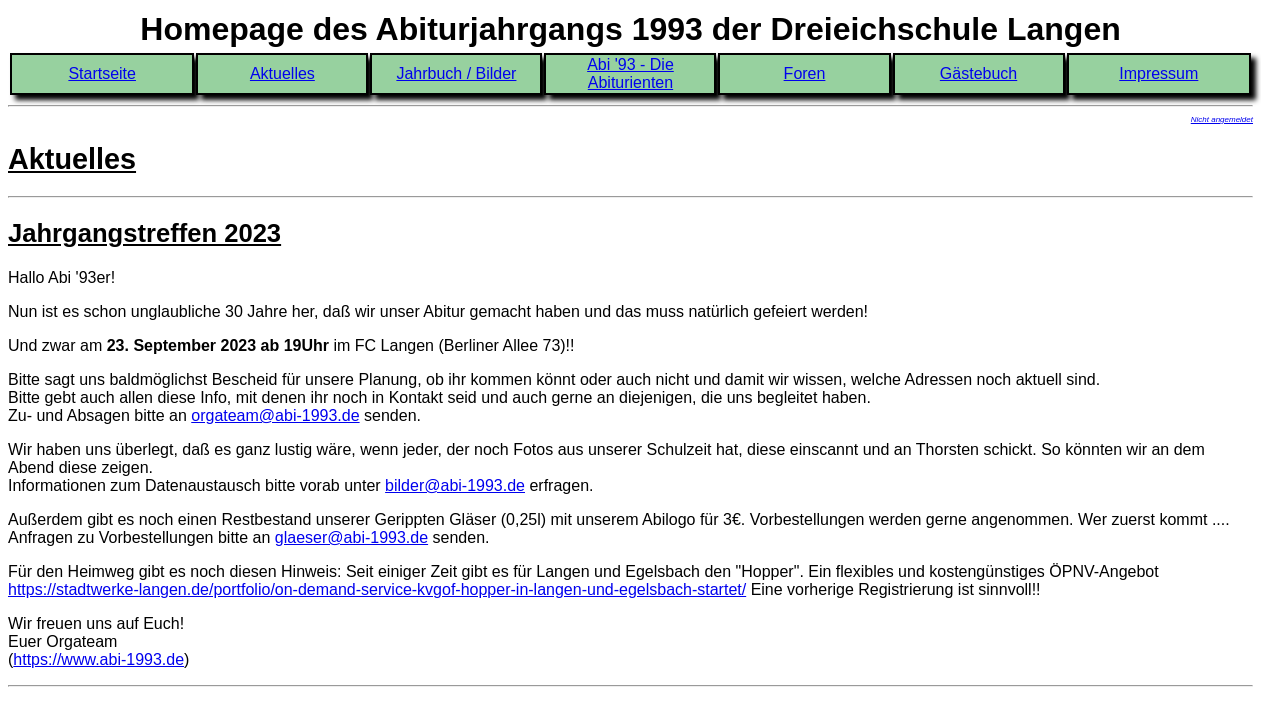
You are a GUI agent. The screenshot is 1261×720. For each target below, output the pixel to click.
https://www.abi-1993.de (98, 659)
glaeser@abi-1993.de (351, 537)
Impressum (1158, 73)
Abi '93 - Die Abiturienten (630, 73)
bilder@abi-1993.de (455, 485)
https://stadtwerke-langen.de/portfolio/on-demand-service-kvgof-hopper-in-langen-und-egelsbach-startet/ (377, 589)
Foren (805, 73)
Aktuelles (282, 73)
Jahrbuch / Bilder (456, 73)
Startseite (102, 73)
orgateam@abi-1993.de (275, 415)
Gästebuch (978, 73)
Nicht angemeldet (1222, 119)
